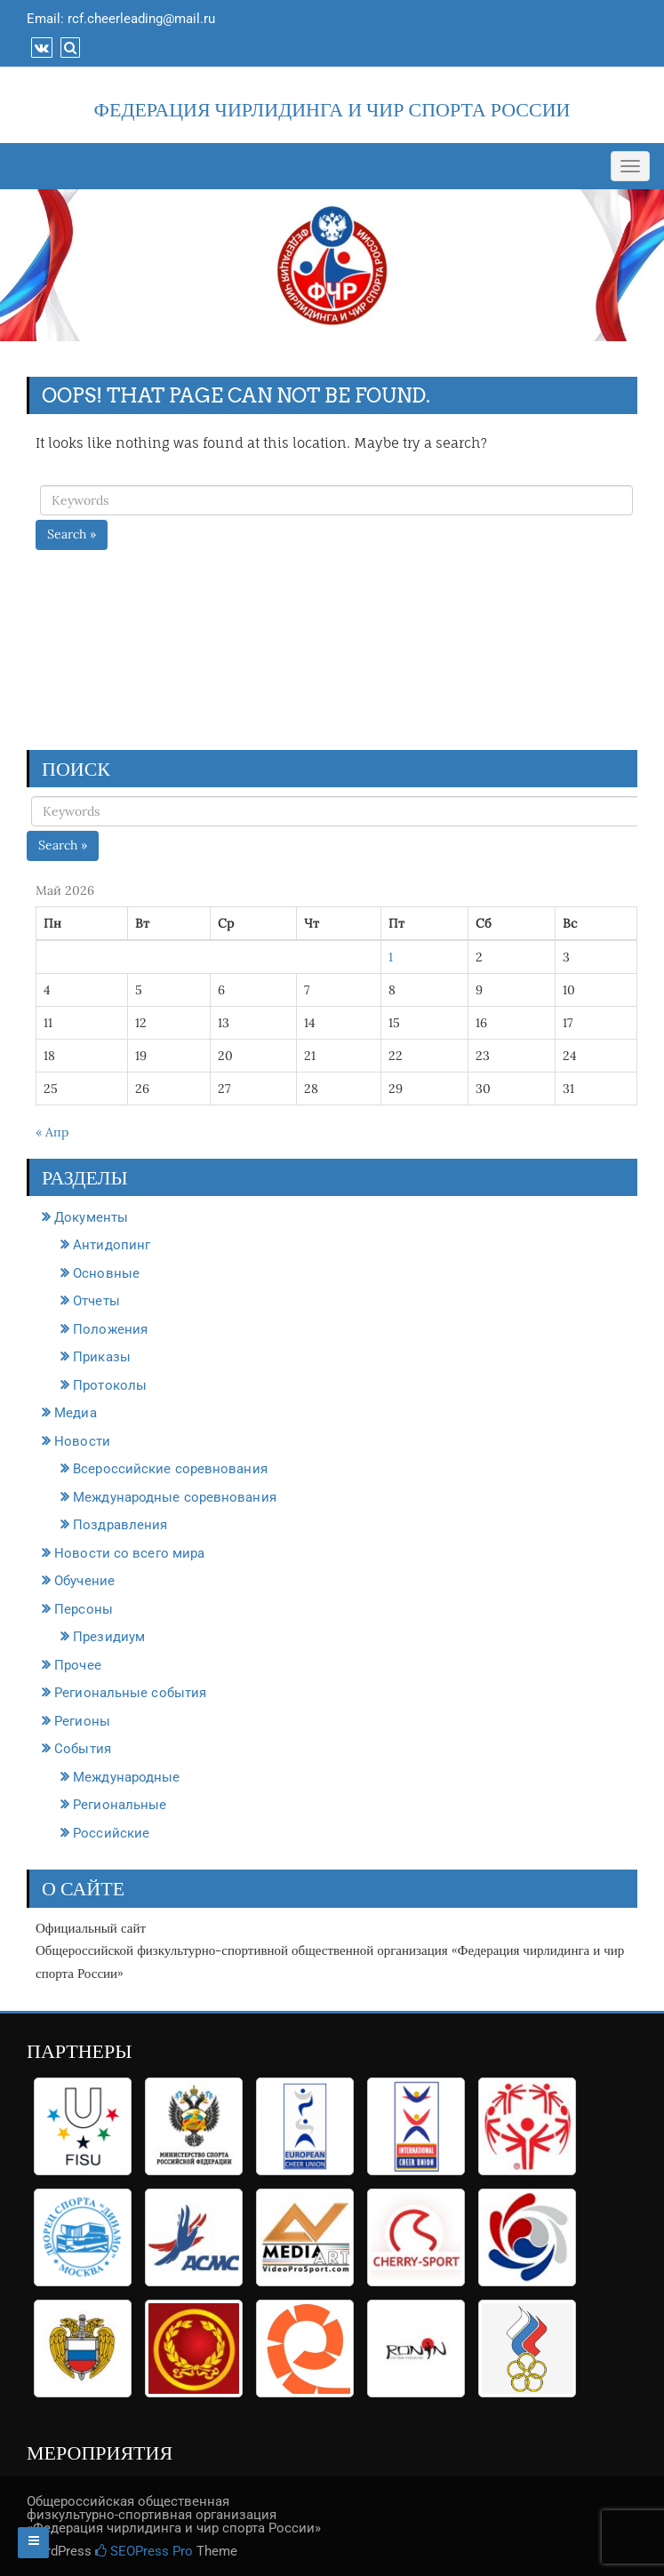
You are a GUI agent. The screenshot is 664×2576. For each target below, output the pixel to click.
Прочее (77, 1665)
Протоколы (110, 1385)
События (82, 1749)
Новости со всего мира (129, 1553)
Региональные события (130, 1693)
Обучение (84, 1581)
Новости (82, 1441)
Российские (111, 1833)
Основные (106, 1273)
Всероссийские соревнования (170, 1469)
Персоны (83, 1609)
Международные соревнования (174, 1497)
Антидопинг (111, 1245)
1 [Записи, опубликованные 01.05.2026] (390, 957)
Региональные (119, 1805)
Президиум (109, 1637)
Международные (126, 1777)
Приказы (102, 1357)
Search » (71, 534)
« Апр (52, 1132)
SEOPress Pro (144, 2551)
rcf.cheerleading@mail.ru (141, 19)
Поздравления (120, 1525)
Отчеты (96, 1301)
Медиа (75, 1413)
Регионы (82, 1721)
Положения (110, 1329)
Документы (91, 1217)
